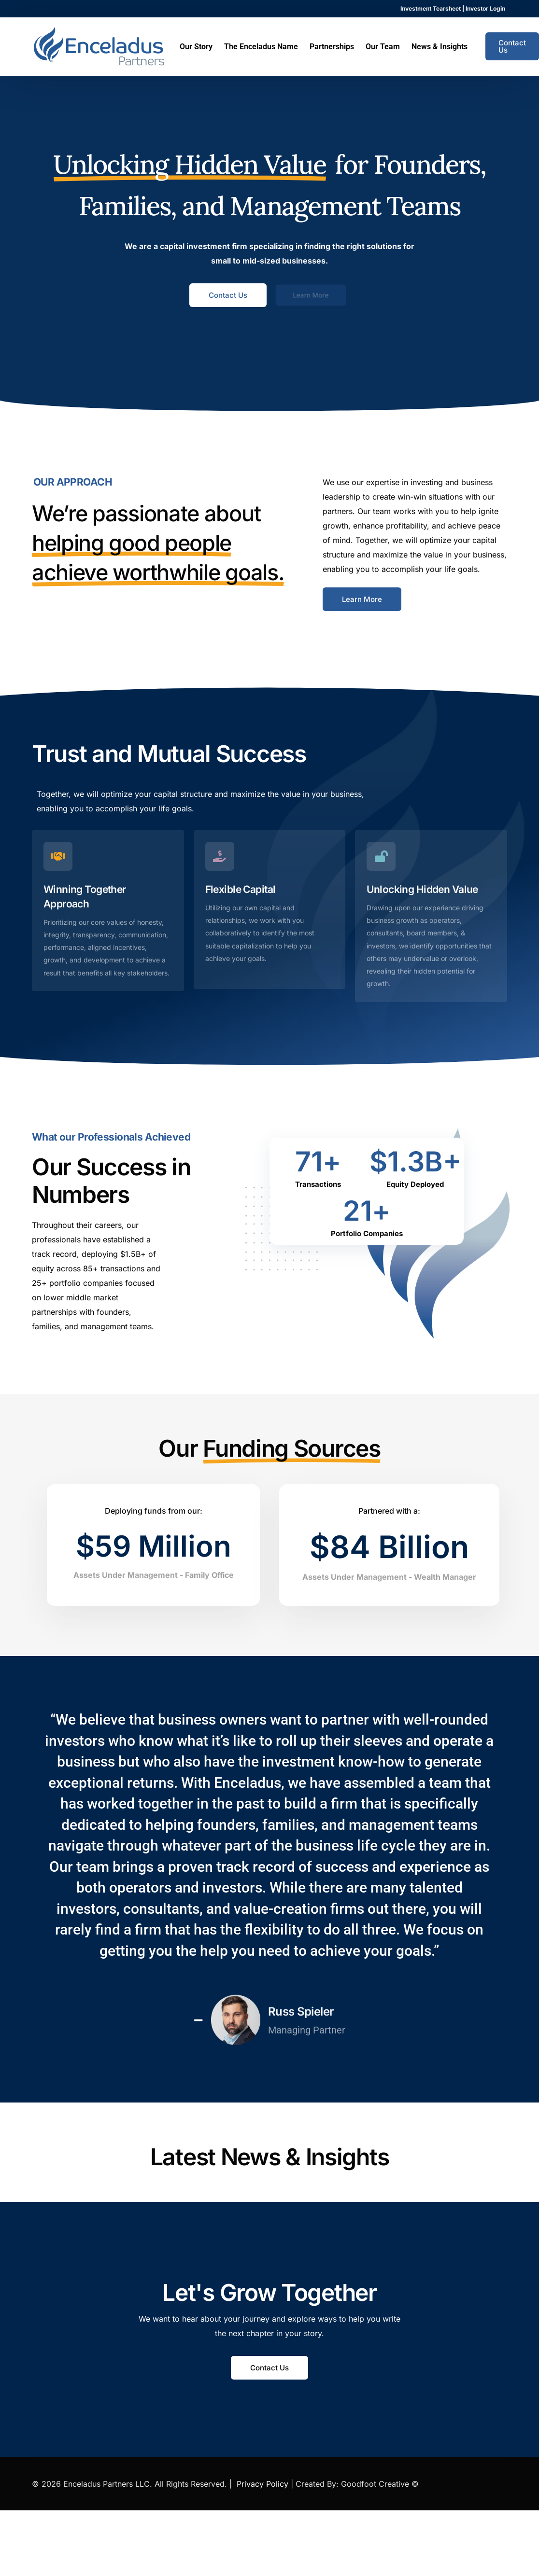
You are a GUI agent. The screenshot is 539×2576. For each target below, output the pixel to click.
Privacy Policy (262, 2484)
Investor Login (485, 9)
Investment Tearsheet (430, 9)
